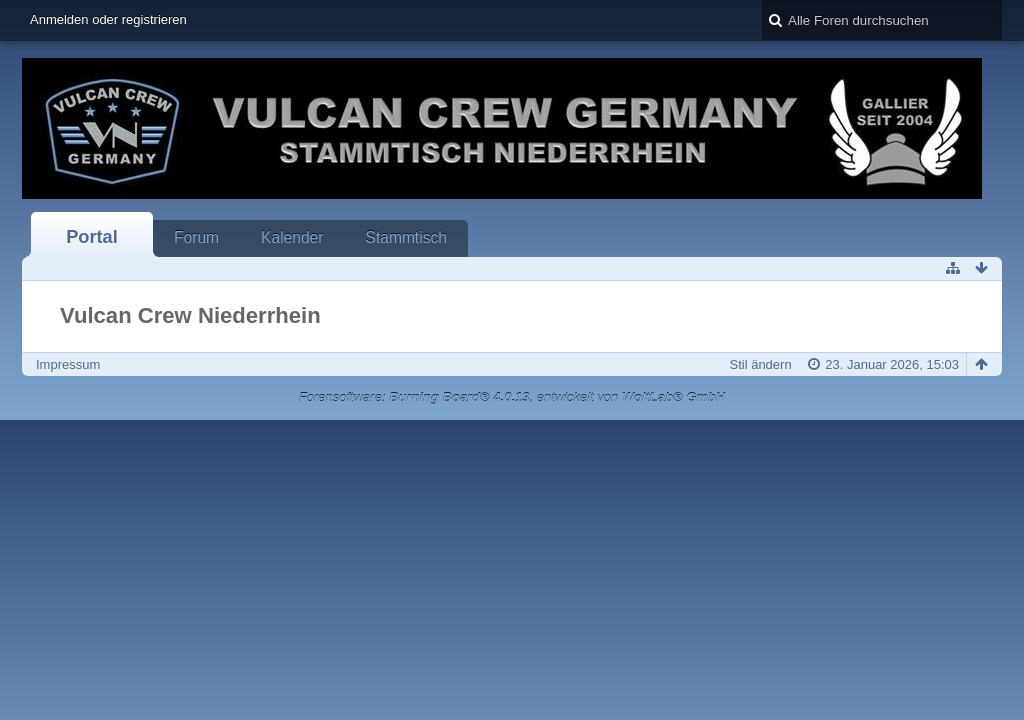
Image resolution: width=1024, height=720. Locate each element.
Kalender (292, 237)
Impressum (68, 364)
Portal (92, 237)
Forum (196, 237)
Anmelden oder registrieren (108, 19)
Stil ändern (760, 364)
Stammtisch (405, 237)
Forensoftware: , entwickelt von (512, 397)
